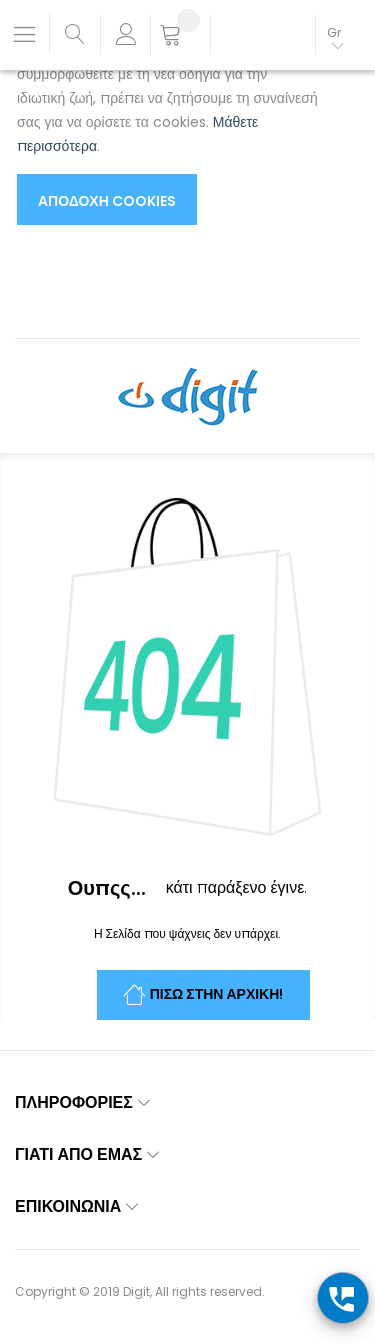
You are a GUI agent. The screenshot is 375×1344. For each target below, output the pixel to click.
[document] (167, 119)
